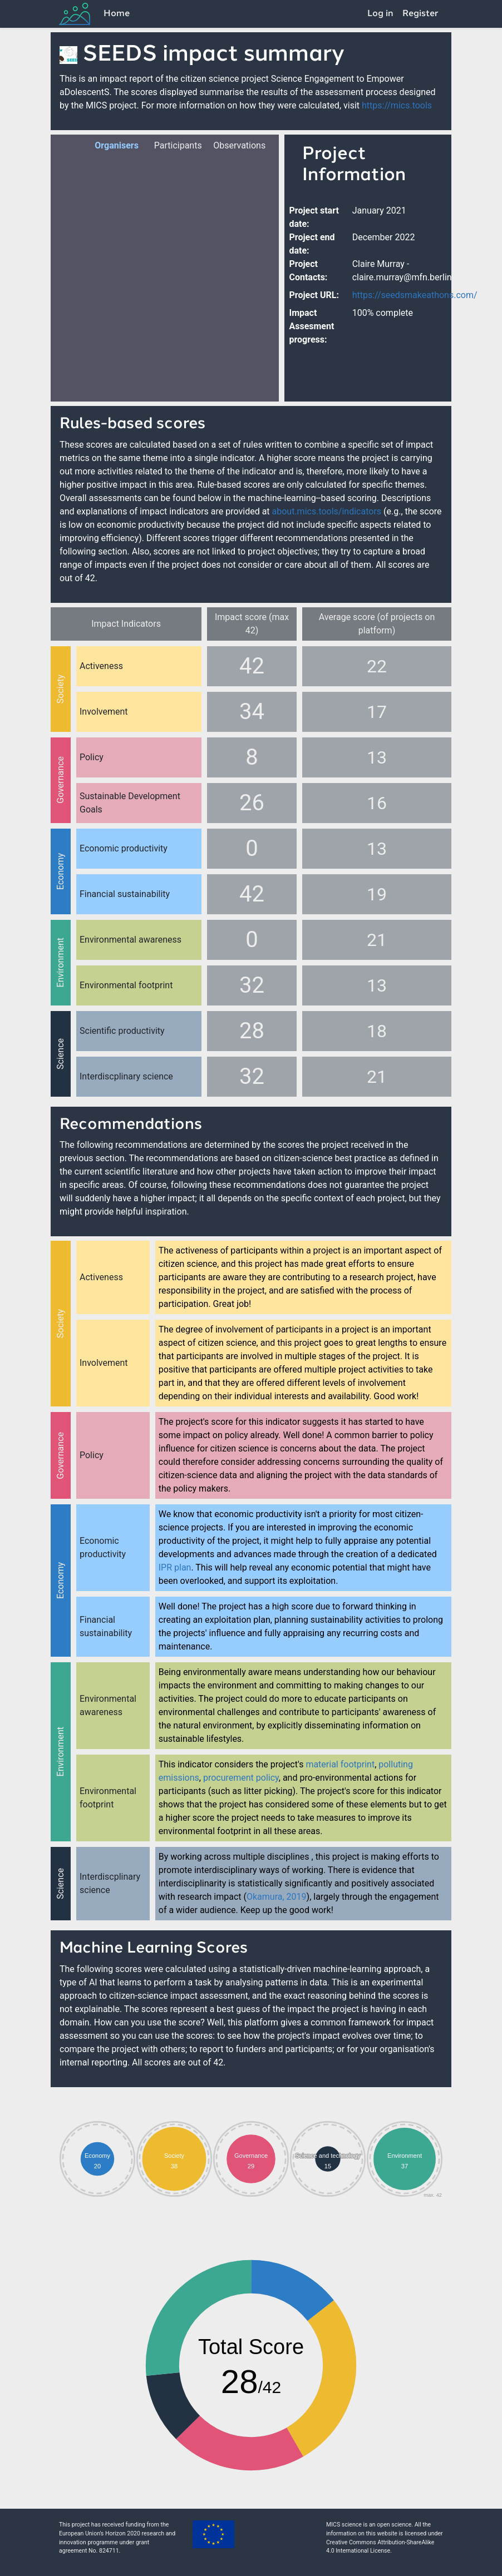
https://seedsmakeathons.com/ (415, 295)
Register (420, 13)
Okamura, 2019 (277, 1896)
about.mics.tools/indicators (327, 511)
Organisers (114, 145)
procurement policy (241, 1777)
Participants (174, 145)
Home (117, 13)
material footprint (340, 1764)
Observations (233, 145)
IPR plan (175, 1567)
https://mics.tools (397, 105)
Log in (380, 13)
